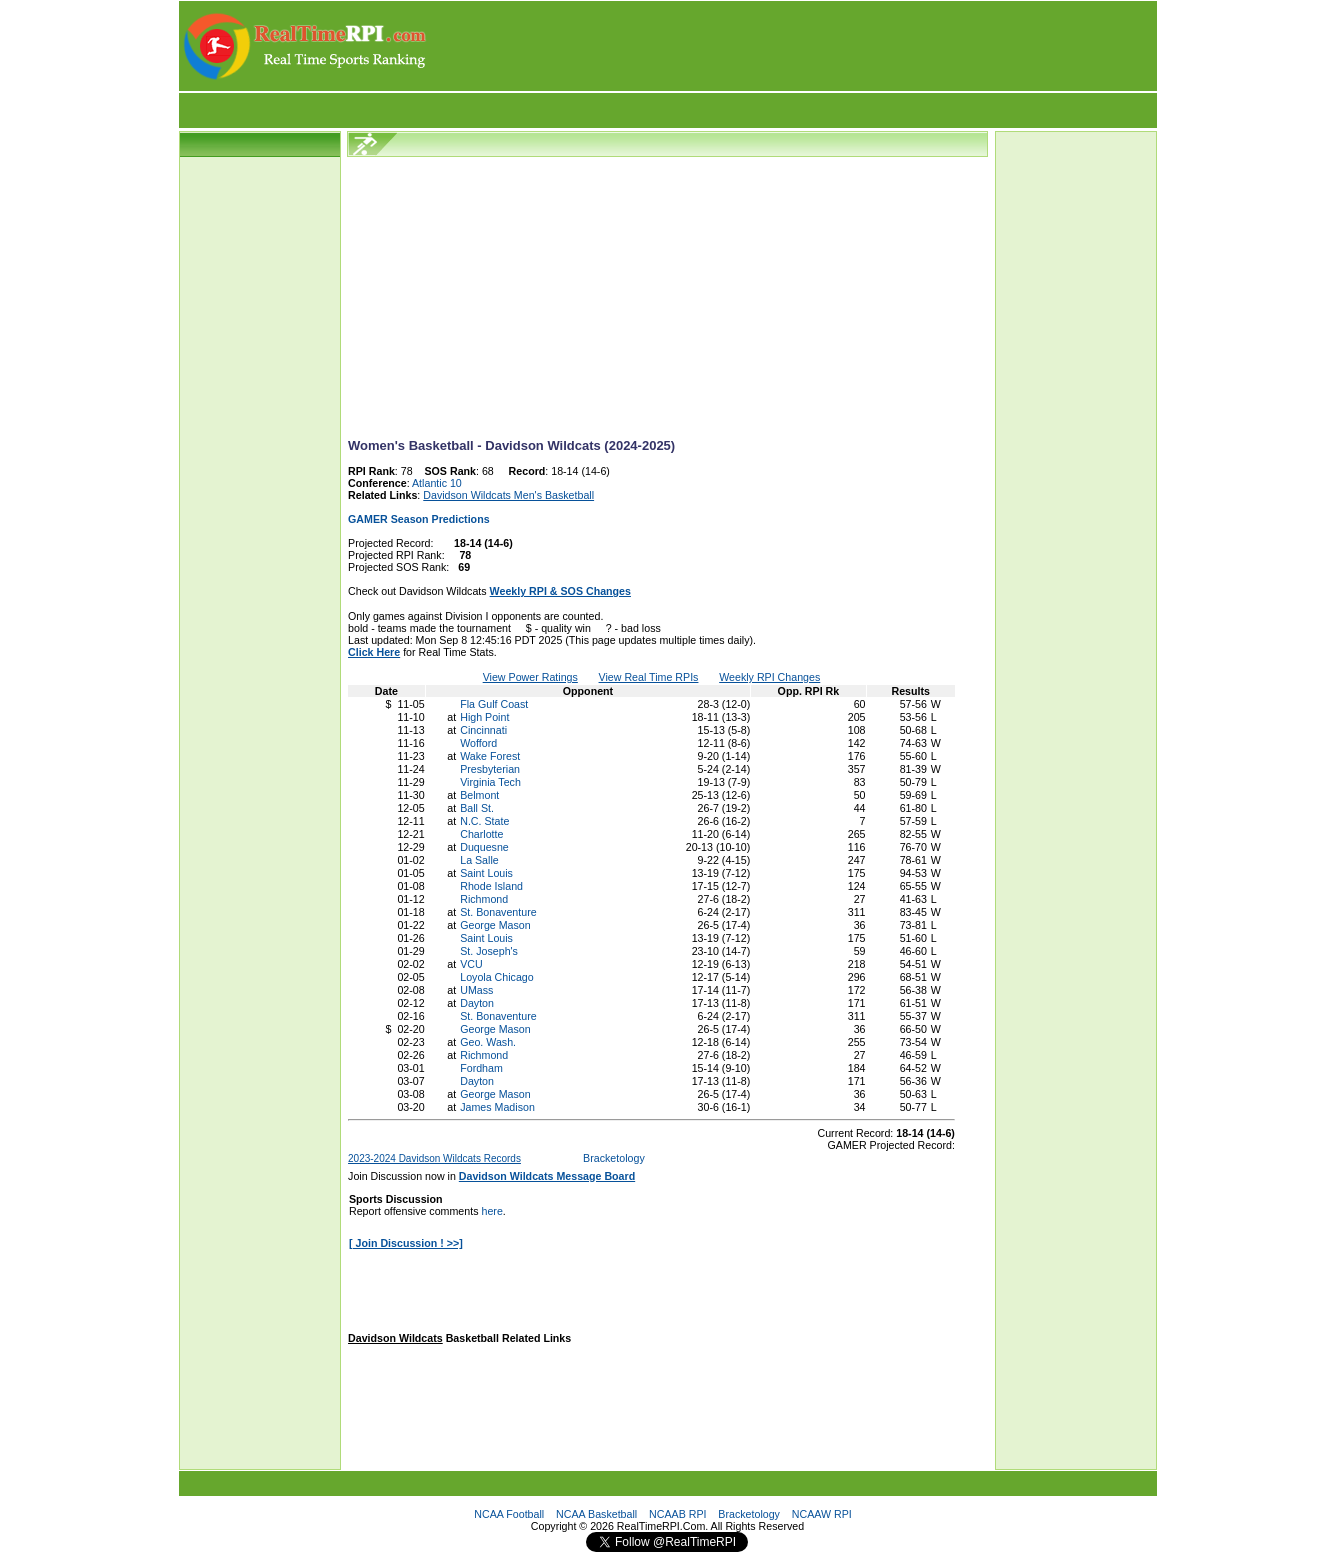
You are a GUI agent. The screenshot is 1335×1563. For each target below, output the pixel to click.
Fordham (481, 1068)
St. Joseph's (489, 951)
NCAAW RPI (822, 1514)
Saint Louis (486, 873)
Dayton (477, 1003)
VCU (471, 964)
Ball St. (477, 808)
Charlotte (481, 834)
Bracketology (614, 1158)
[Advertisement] (793, 46)
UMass (476, 990)
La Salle (479, 860)
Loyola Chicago (496, 977)
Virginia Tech (490, 782)
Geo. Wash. (488, 1042)
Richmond (484, 899)
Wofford (478, 743)
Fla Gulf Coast (494, 704)
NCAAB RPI (677, 1514)
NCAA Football (509, 1514)
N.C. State (484, 821)
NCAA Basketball (596, 1514)
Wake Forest (490, 756)
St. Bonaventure (498, 912)
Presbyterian (490, 769)
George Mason (495, 925)
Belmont (479, 795)
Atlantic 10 (437, 483)
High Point (484, 717)
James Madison (497, 1107)
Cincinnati (483, 730)
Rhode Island (491, 886)
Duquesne (484, 847)
